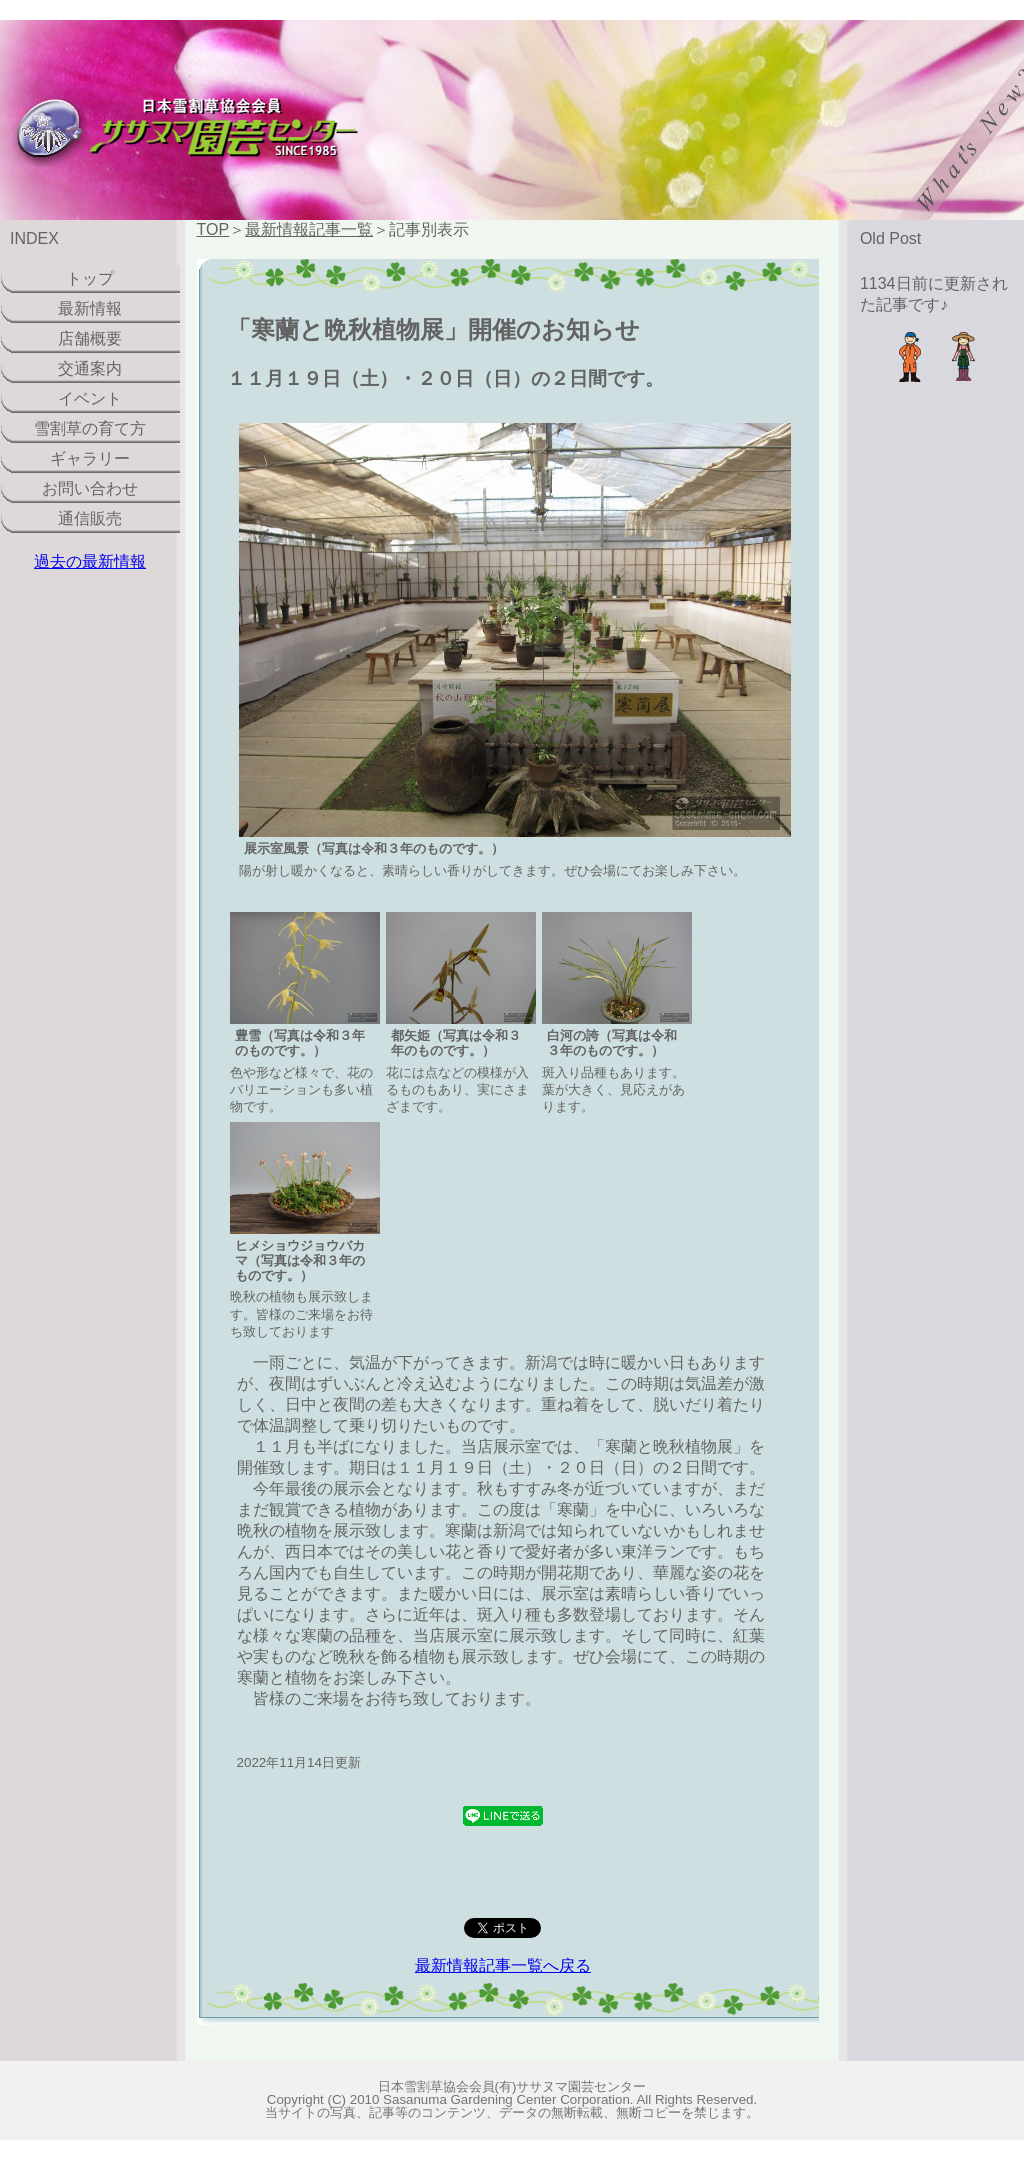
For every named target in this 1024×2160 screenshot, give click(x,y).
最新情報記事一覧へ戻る (503, 1965)
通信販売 (90, 518)
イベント (90, 398)
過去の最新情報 (90, 561)
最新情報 (90, 308)
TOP (213, 229)
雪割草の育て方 (90, 428)
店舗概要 (90, 338)
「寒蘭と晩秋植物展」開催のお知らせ (433, 329)
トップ (90, 278)
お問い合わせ (90, 488)
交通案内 (90, 368)
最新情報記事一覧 (309, 229)
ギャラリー (90, 458)
